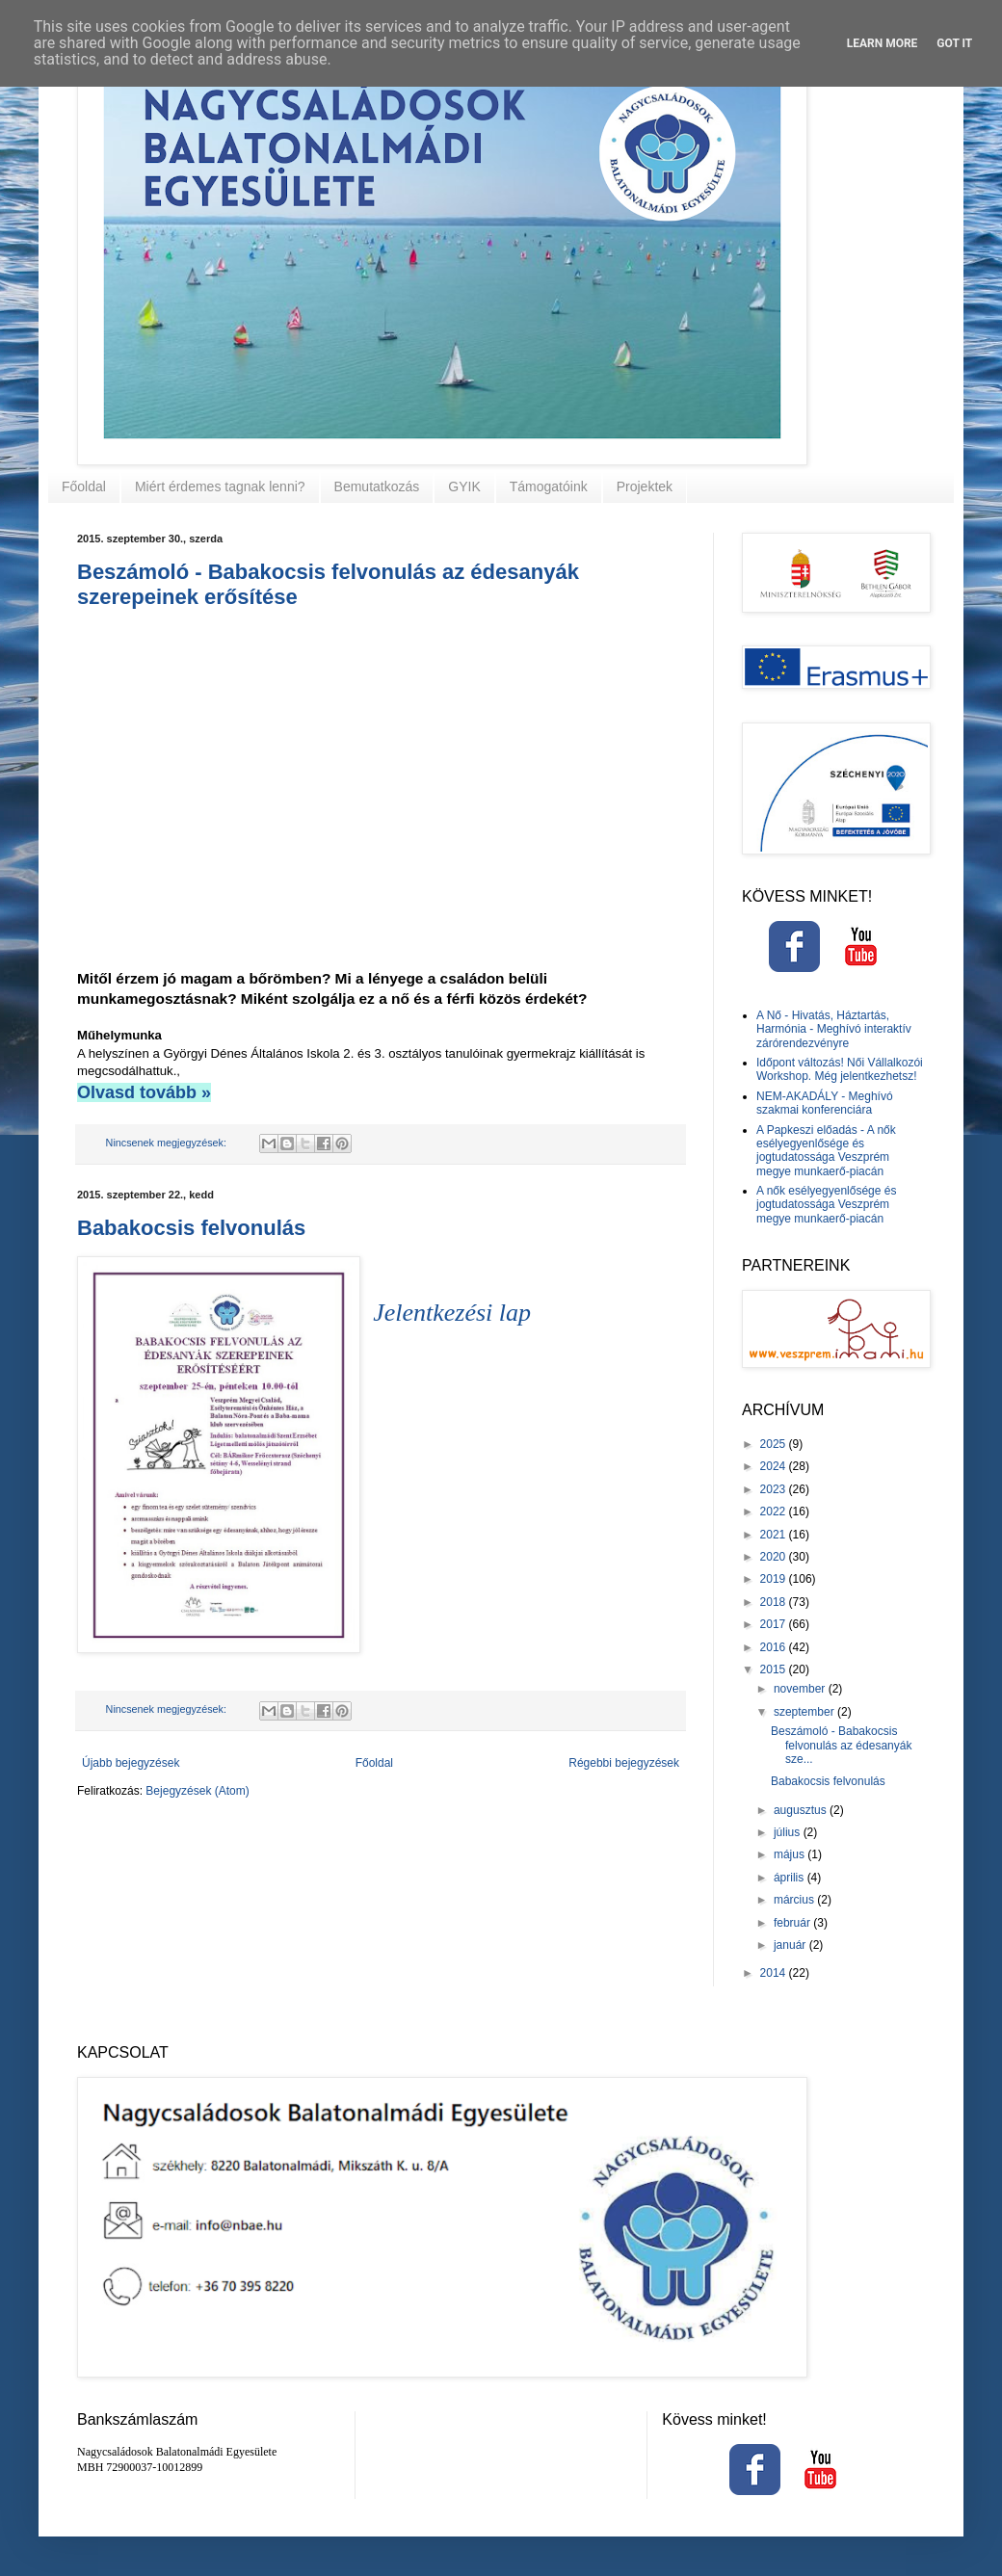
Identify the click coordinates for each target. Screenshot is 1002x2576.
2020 (774, 1557)
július (789, 1832)
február (793, 1923)
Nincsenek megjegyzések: (167, 1142)
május (790, 1854)
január (791, 1945)
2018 (774, 1602)
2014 (774, 1973)
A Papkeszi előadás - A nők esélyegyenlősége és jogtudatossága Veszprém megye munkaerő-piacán (826, 1150)
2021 (774, 1534)
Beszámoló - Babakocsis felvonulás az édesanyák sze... (841, 1745)
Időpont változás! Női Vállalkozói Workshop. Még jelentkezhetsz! (839, 1069)
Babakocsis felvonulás (191, 1228)
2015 (774, 1669)
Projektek (644, 486)
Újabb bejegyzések (130, 1763)
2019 (774, 1579)
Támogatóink (549, 486)
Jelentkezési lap (452, 1313)
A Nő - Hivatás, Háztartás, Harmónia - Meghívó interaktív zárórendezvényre (833, 1029)
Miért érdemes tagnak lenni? (220, 486)
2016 (774, 1647)
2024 (774, 1466)
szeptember (805, 1712)
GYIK (464, 486)
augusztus (802, 1810)
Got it (954, 43)
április (790, 1877)
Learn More (882, 43)
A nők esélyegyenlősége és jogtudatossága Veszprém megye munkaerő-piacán (826, 1204)
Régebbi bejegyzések (623, 1763)
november (801, 1688)
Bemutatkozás (377, 486)
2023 (774, 1489)
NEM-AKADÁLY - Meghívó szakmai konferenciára (824, 1103)
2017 (774, 1624)
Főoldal (84, 486)
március (795, 1899)
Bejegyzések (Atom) (197, 1791)
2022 (774, 1511)
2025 (774, 1444)
